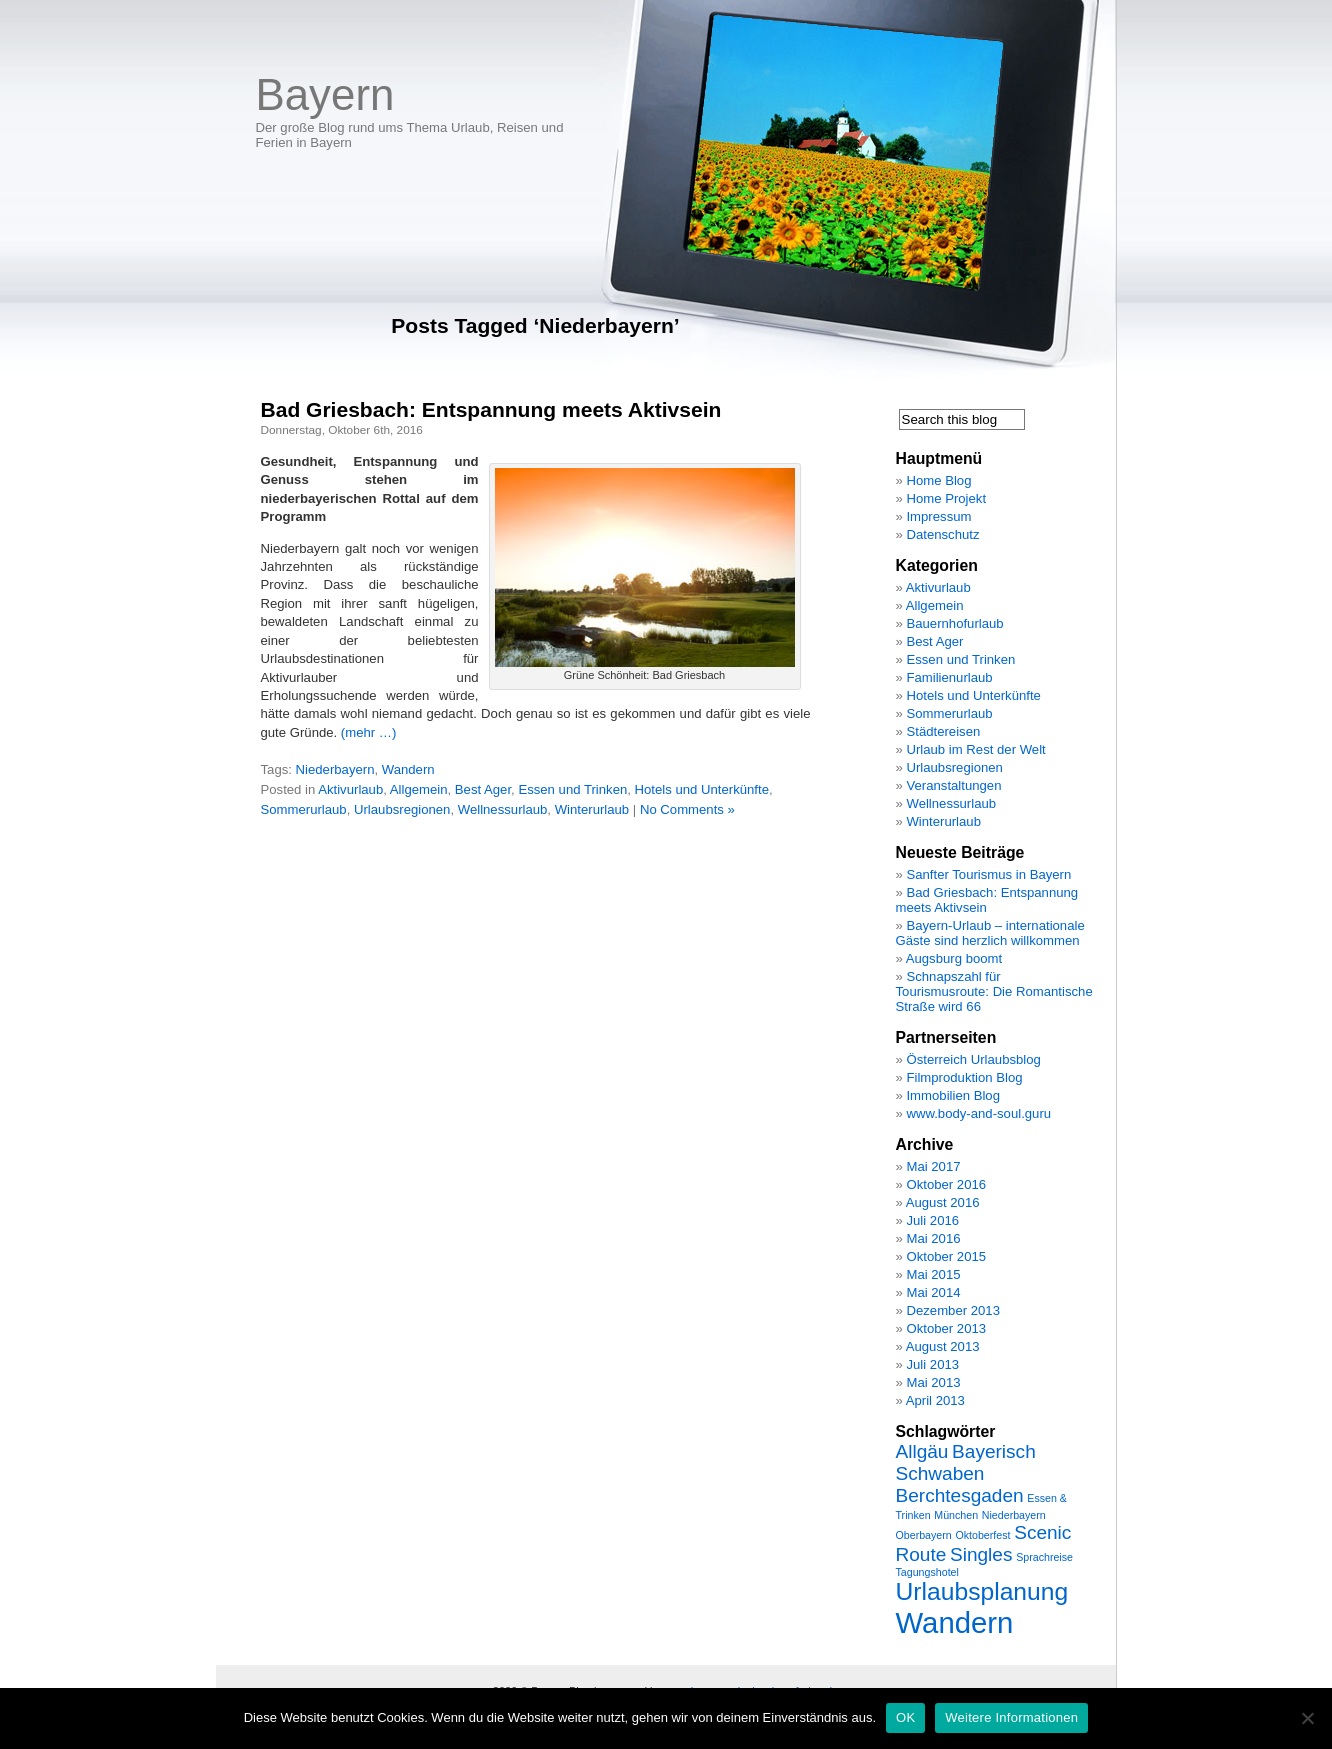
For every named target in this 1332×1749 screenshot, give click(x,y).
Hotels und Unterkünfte (702, 789)
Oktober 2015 (946, 1256)
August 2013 (943, 1346)
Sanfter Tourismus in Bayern (988, 874)
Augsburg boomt (954, 958)
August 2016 (943, 1202)
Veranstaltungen (953, 785)
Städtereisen (943, 731)
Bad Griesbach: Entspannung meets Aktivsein (491, 409)
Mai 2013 (933, 1382)
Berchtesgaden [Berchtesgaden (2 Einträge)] (960, 1495)
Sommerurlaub (304, 809)
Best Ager (483, 789)
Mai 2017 (933, 1166)
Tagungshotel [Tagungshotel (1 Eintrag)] (927, 1572)
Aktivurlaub (350, 789)
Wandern (408, 769)
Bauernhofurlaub (954, 623)
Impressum (938, 516)
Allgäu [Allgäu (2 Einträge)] (922, 1451)
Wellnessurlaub (503, 809)
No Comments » (687, 809)
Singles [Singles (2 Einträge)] (981, 1554)
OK (905, 1717)
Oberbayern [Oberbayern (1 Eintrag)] (924, 1535)
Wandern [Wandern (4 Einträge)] (955, 1622)
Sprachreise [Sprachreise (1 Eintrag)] (1044, 1557)
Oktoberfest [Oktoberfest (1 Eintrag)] (982, 1535)
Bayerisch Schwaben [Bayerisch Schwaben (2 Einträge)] (966, 1462)
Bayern (325, 94)
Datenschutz (942, 534)
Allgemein (419, 789)
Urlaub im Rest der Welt (975, 749)
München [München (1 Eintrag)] (956, 1515)
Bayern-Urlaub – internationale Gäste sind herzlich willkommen (990, 933)
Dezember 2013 (953, 1310)
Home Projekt (946, 498)
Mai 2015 (933, 1274)
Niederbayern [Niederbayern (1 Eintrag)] (1014, 1515)
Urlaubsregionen (402, 809)
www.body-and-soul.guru (978, 1113)
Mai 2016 (933, 1238)
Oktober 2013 (946, 1328)
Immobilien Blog (953, 1095)
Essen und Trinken (572, 789)
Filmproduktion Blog (964, 1077)
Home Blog (938, 480)
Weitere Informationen (1011, 1717)
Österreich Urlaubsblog (973, 1059)
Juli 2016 (932, 1220)
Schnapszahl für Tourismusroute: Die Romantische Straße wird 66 (994, 991)
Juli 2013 (932, 1364)
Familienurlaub (949, 677)
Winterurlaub (592, 809)
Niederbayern (335, 769)
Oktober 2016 (946, 1184)
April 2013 (935, 1400)
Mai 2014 (933, 1292)
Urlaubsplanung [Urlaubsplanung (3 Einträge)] (982, 1591)
